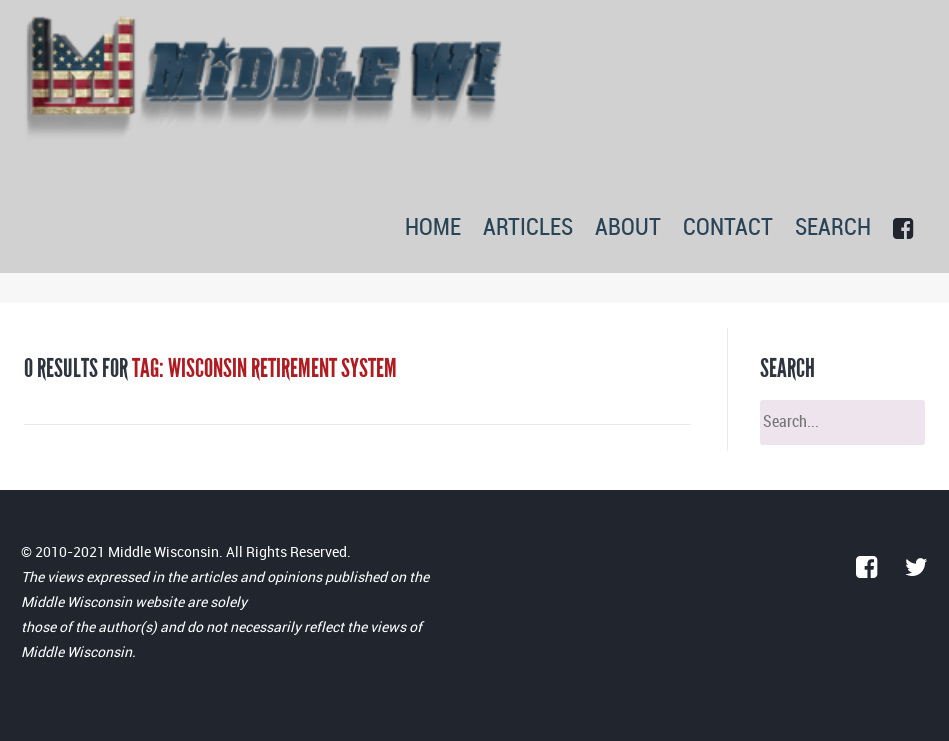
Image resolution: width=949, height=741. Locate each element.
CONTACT (728, 228)
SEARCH (833, 228)
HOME (433, 228)
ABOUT (628, 228)
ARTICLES (528, 228)
